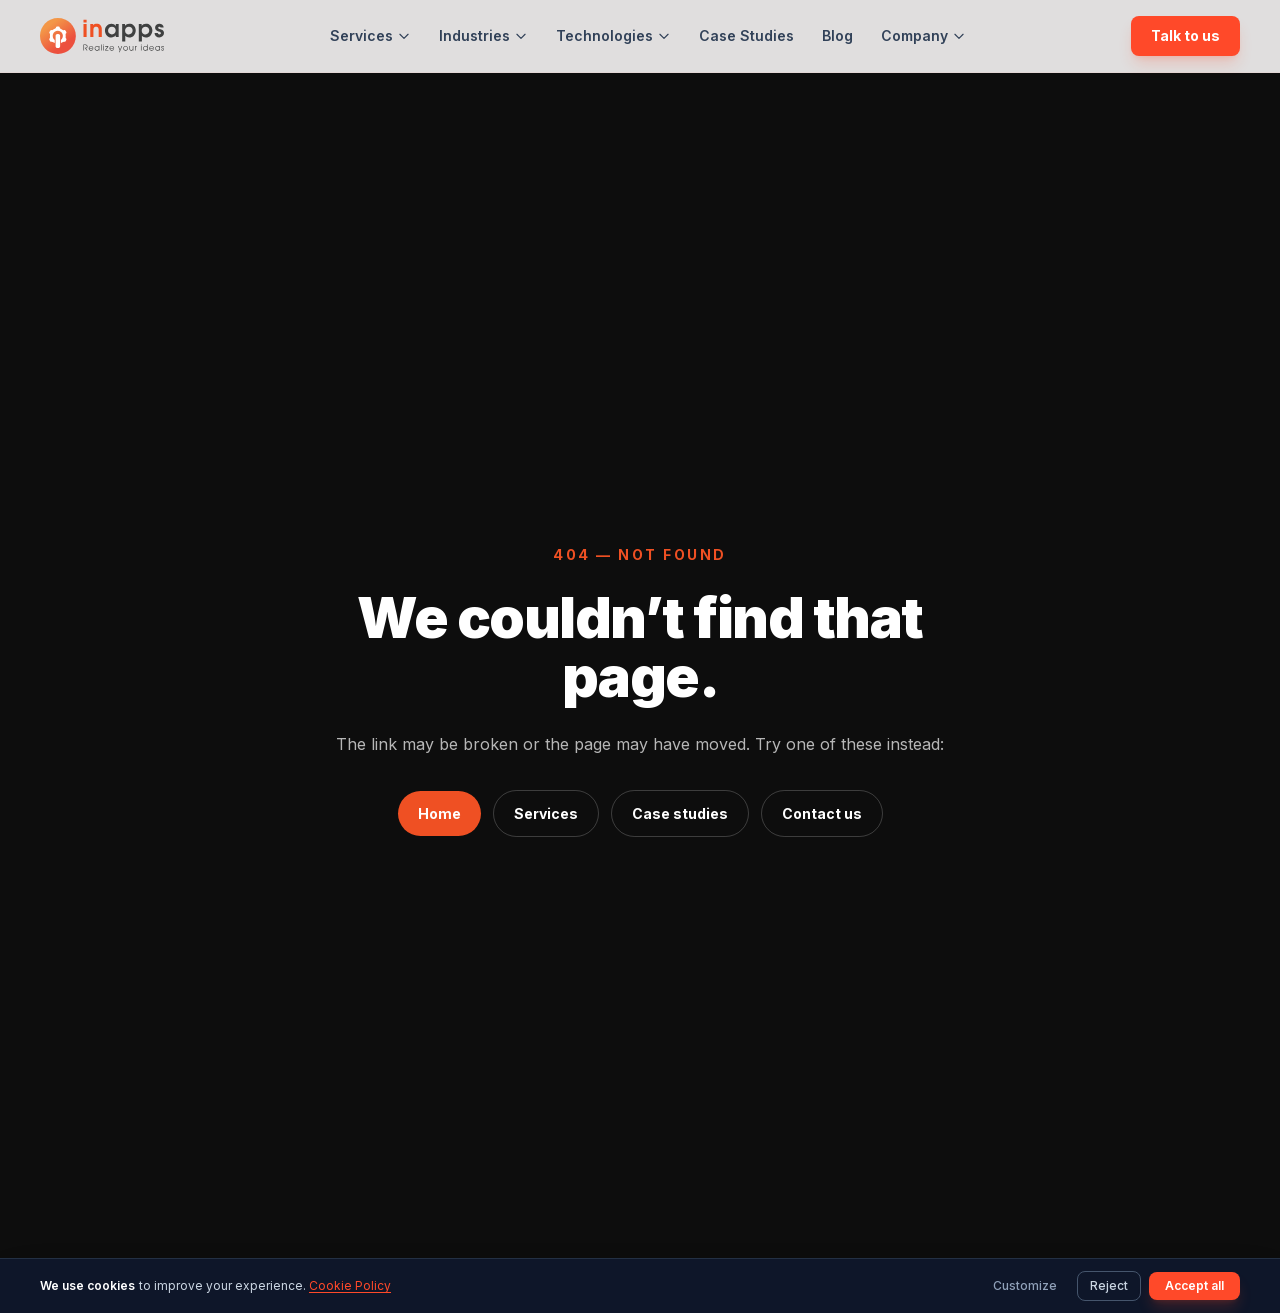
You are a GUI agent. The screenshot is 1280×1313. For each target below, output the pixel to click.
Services (370, 35)
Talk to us (1185, 35)
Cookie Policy (350, 1285)
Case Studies (746, 35)
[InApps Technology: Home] (102, 36)
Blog (837, 35)
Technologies (613, 35)
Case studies (680, 813)
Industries (483, 35)
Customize (1025, 1285)
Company (923, 35)
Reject (1109, 1285)
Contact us (822, 813)
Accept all (1194, 1285)
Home (439, 813)
